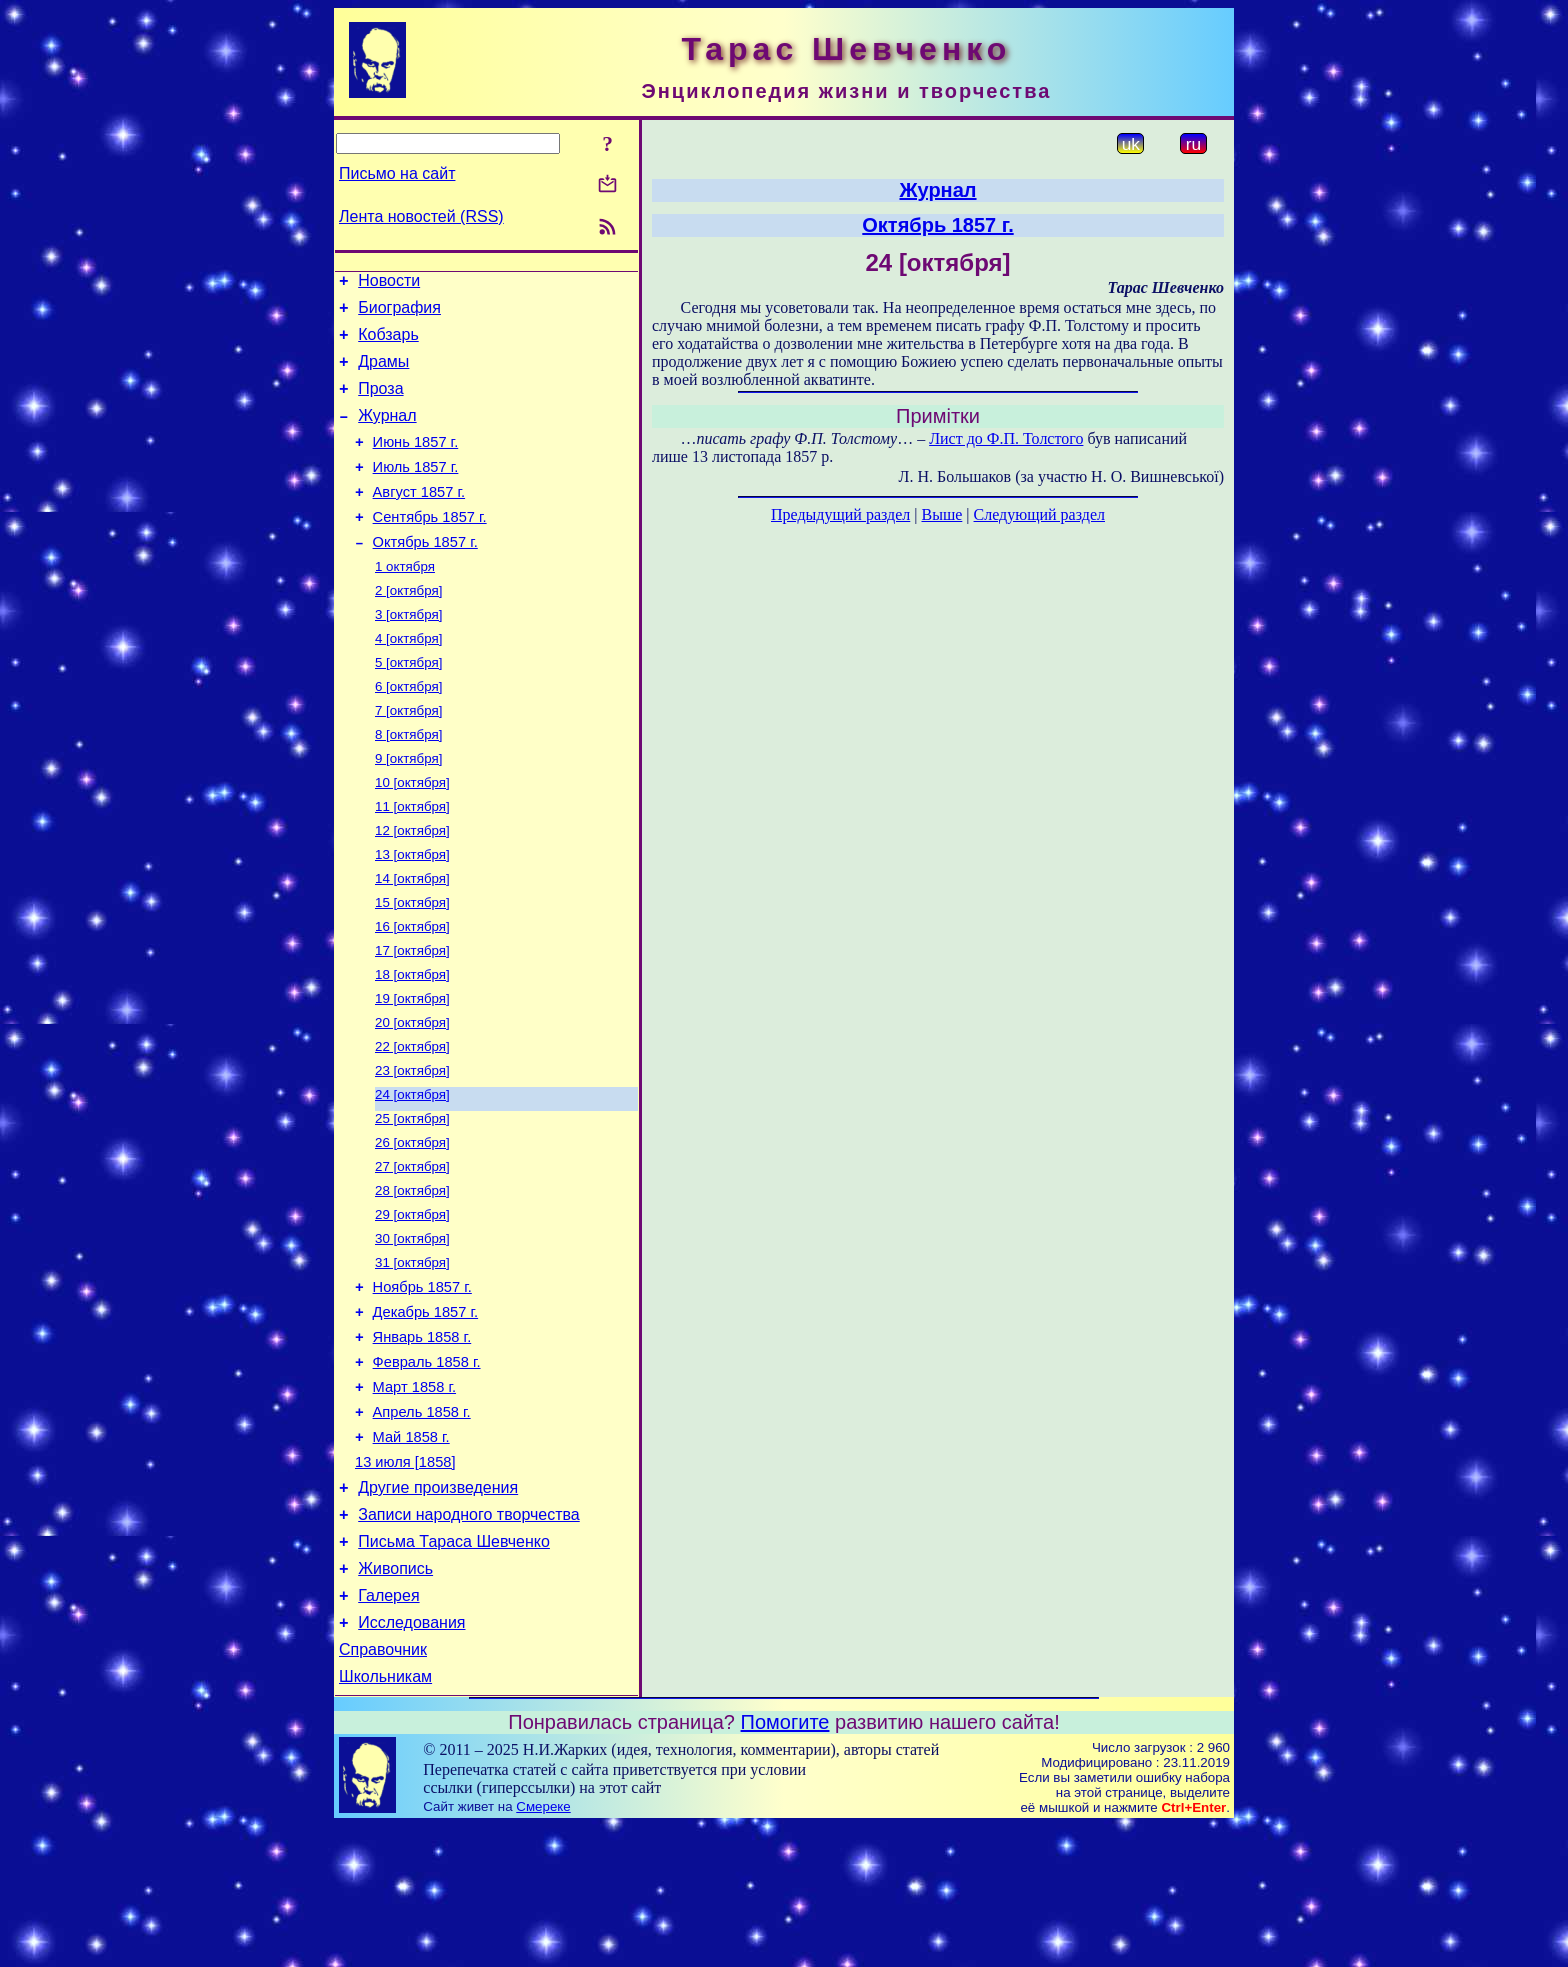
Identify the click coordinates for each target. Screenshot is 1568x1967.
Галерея (388, 1727)
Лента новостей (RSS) (421, 216)
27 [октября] (412, 1251)
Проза (380, 403)
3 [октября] (408, 653)
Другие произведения (438, 1607)
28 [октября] (412, 1277)
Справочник (383, 1787)
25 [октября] (412, 1199)
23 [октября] (412, 1147)
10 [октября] (412, 835)
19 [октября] (412, 1069)
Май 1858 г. (411, 1551)
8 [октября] (408, 783)
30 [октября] (412, 1329)
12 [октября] (412, 887)
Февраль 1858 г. (427, 1467)
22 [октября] (412, 1121)
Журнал (387, 433)
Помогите (785, 1863)
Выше (941, 514)
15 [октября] (412, 965)
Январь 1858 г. (422, 1439)
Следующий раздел (1039, 514)
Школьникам (385, 1817)
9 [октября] (408, 809)
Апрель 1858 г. (422, 1523)
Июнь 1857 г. (416, 463)
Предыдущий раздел (840, 514)
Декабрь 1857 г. (426, 1411)
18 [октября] (412, 1043)
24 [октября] (412, 1173)
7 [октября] (408, 757)
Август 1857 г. (419, 519)
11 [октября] (412, 861)
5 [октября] (408, 705)
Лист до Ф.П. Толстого (1006, 438)
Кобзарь (388, 343)
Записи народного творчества (469, 1637)
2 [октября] (408, 627)
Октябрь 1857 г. (425, 575)
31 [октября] (412, 1355)
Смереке (543, 1947)
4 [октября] (408, 679)
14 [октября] (412, 939)
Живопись (395, 1697)
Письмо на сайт (397, 173)
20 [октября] (412, 1095)
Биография (399, 313)
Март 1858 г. (414, 1495)
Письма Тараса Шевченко (454, 1667)
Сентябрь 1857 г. (430, 547)
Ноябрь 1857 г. (422, 1383)
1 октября (405, 601)
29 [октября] (412, 1303)
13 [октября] (412, 913)
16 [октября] (412, 991)
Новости (389, 283)
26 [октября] (412, 1225)
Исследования (411, 1757)
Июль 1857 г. (416, 491)
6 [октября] (408, 731)
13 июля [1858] (405, 1579)
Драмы (383, 373)
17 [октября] (412, 1017)
